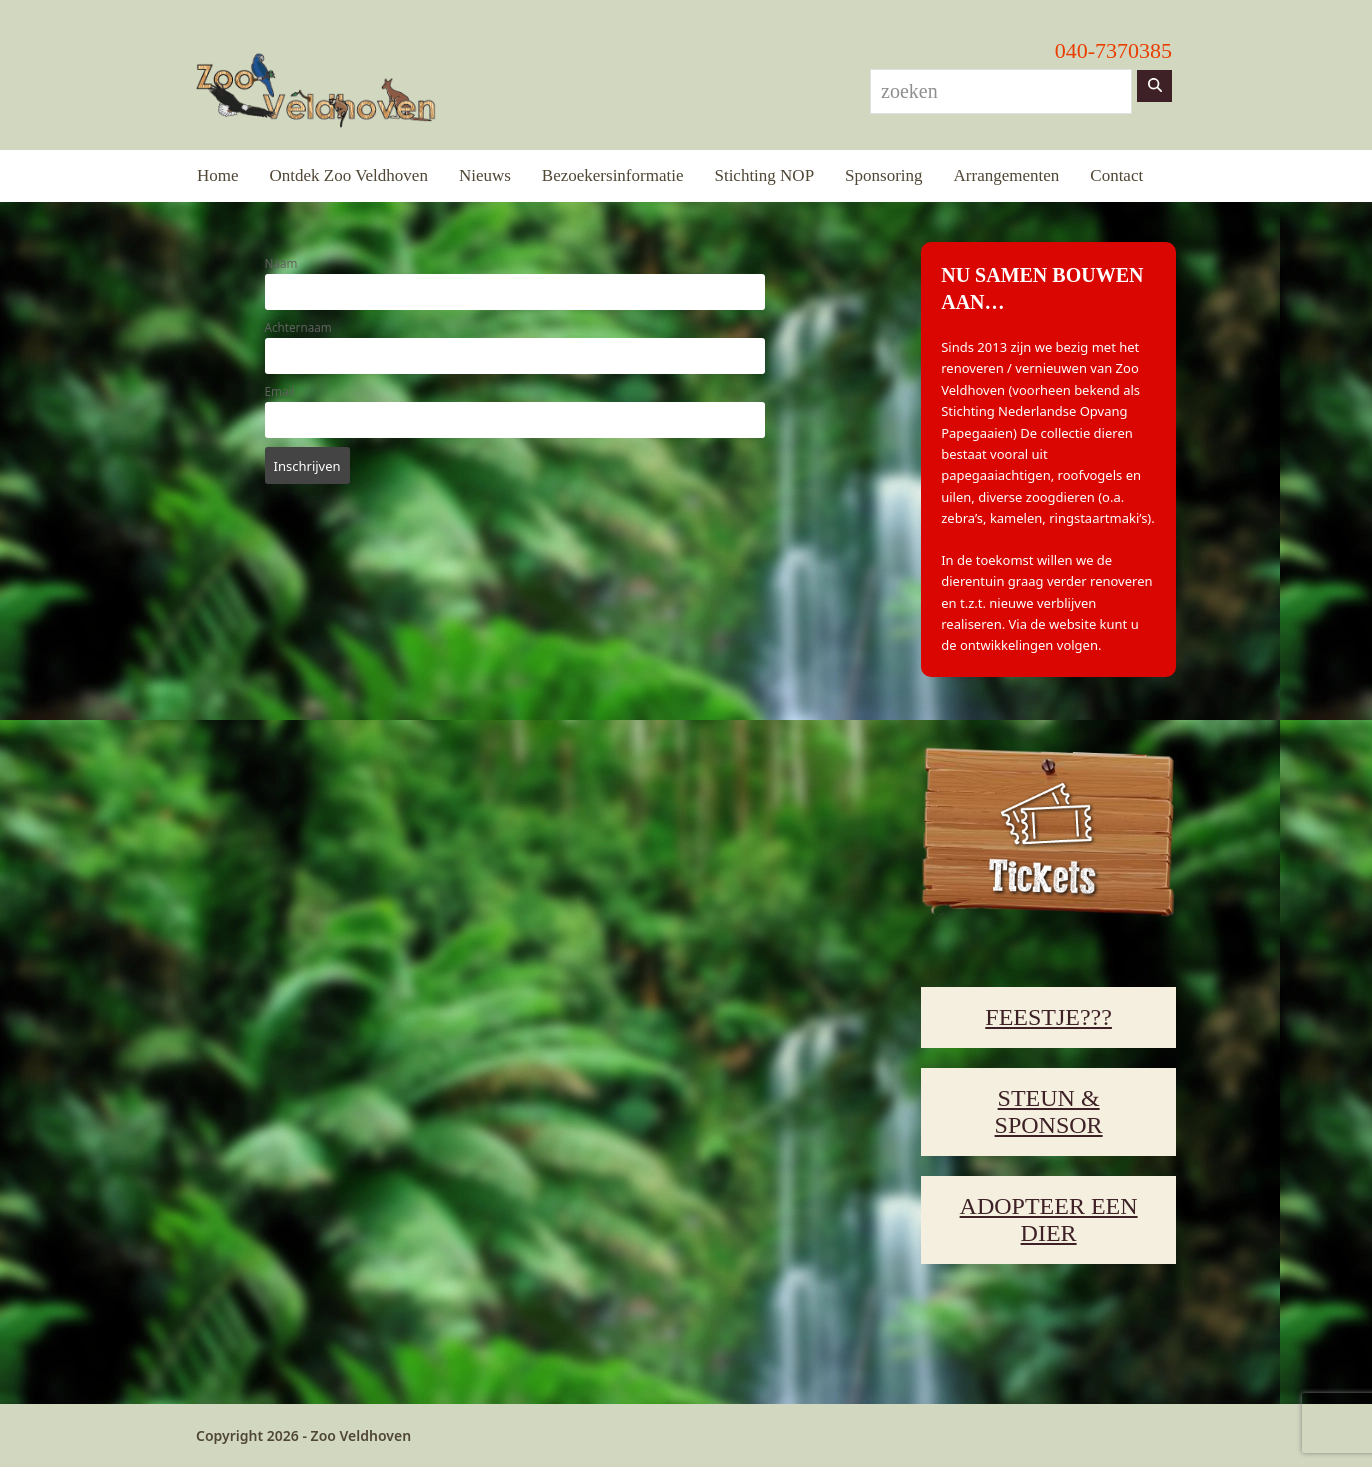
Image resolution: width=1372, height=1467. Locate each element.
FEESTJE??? (1048, 1017)
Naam (281, 263)
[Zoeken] (1154, 86)
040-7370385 (1113, 50)
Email (280, 391)
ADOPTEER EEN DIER (1049, 1219)
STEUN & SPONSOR (1049, 1111)
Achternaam (298, 327)
